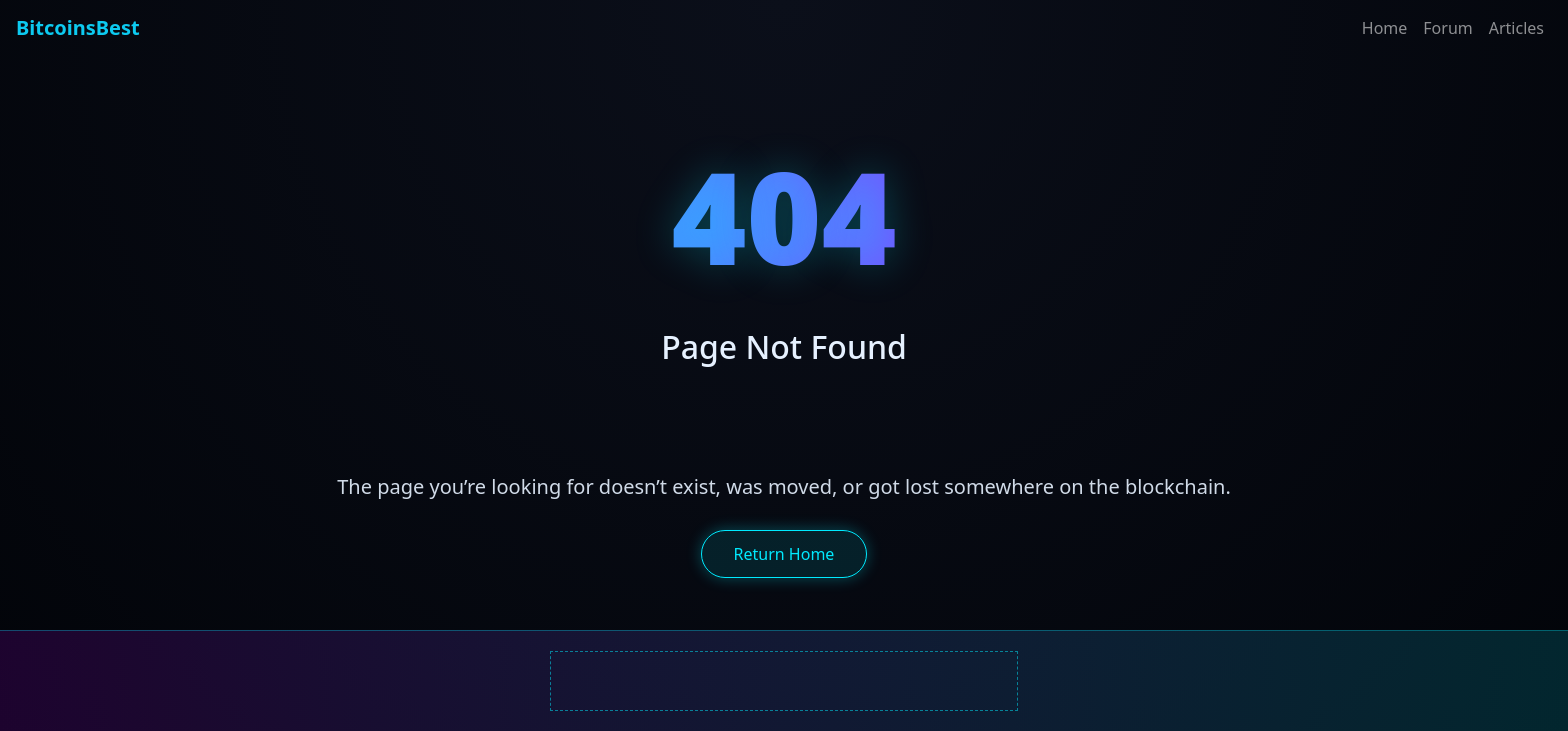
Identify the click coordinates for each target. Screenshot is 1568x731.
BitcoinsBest (78, 27)
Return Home (784, 554)
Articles (1516, 28)
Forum (1447, 28)
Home (1385, 28)
